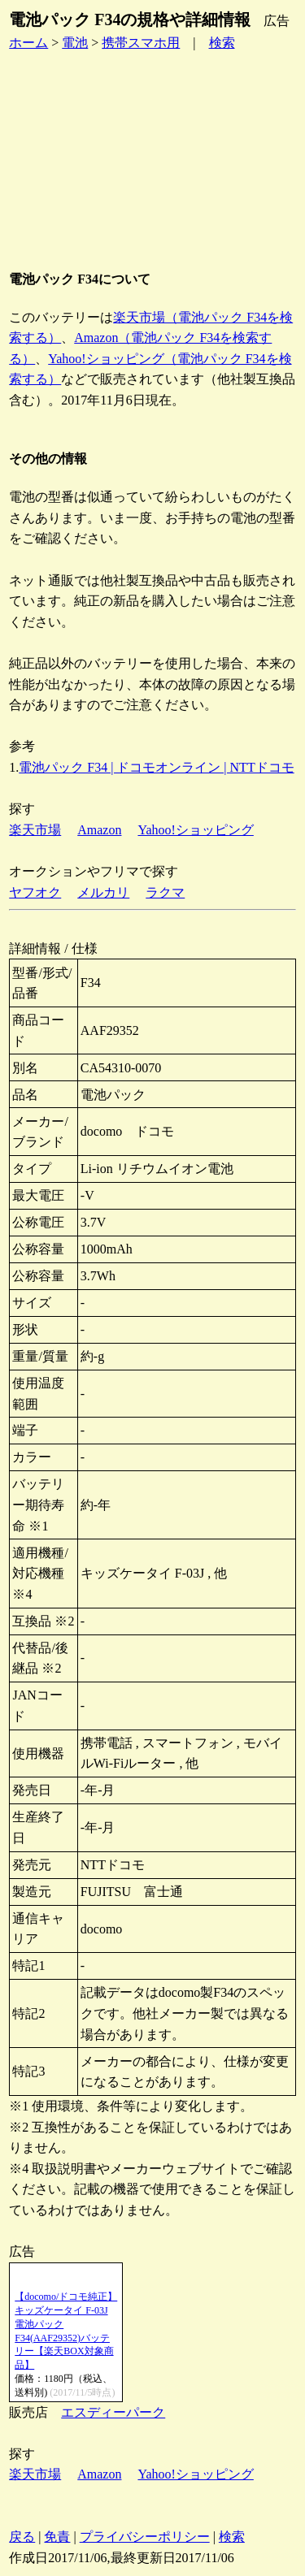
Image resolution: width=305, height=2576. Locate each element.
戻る (22, 2537)
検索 (222, 43)
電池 (75, 43)
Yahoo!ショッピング (195, 830)
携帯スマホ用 (141, 43)
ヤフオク (35, 892)
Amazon (99, 830)
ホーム (28, 43)
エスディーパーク (113, 2412)
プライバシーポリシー (145, 2537)
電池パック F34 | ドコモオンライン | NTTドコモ (156, 767)
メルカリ (103, 892)
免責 (57, 2537)
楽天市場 (35, 830)
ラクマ (165, 892)
